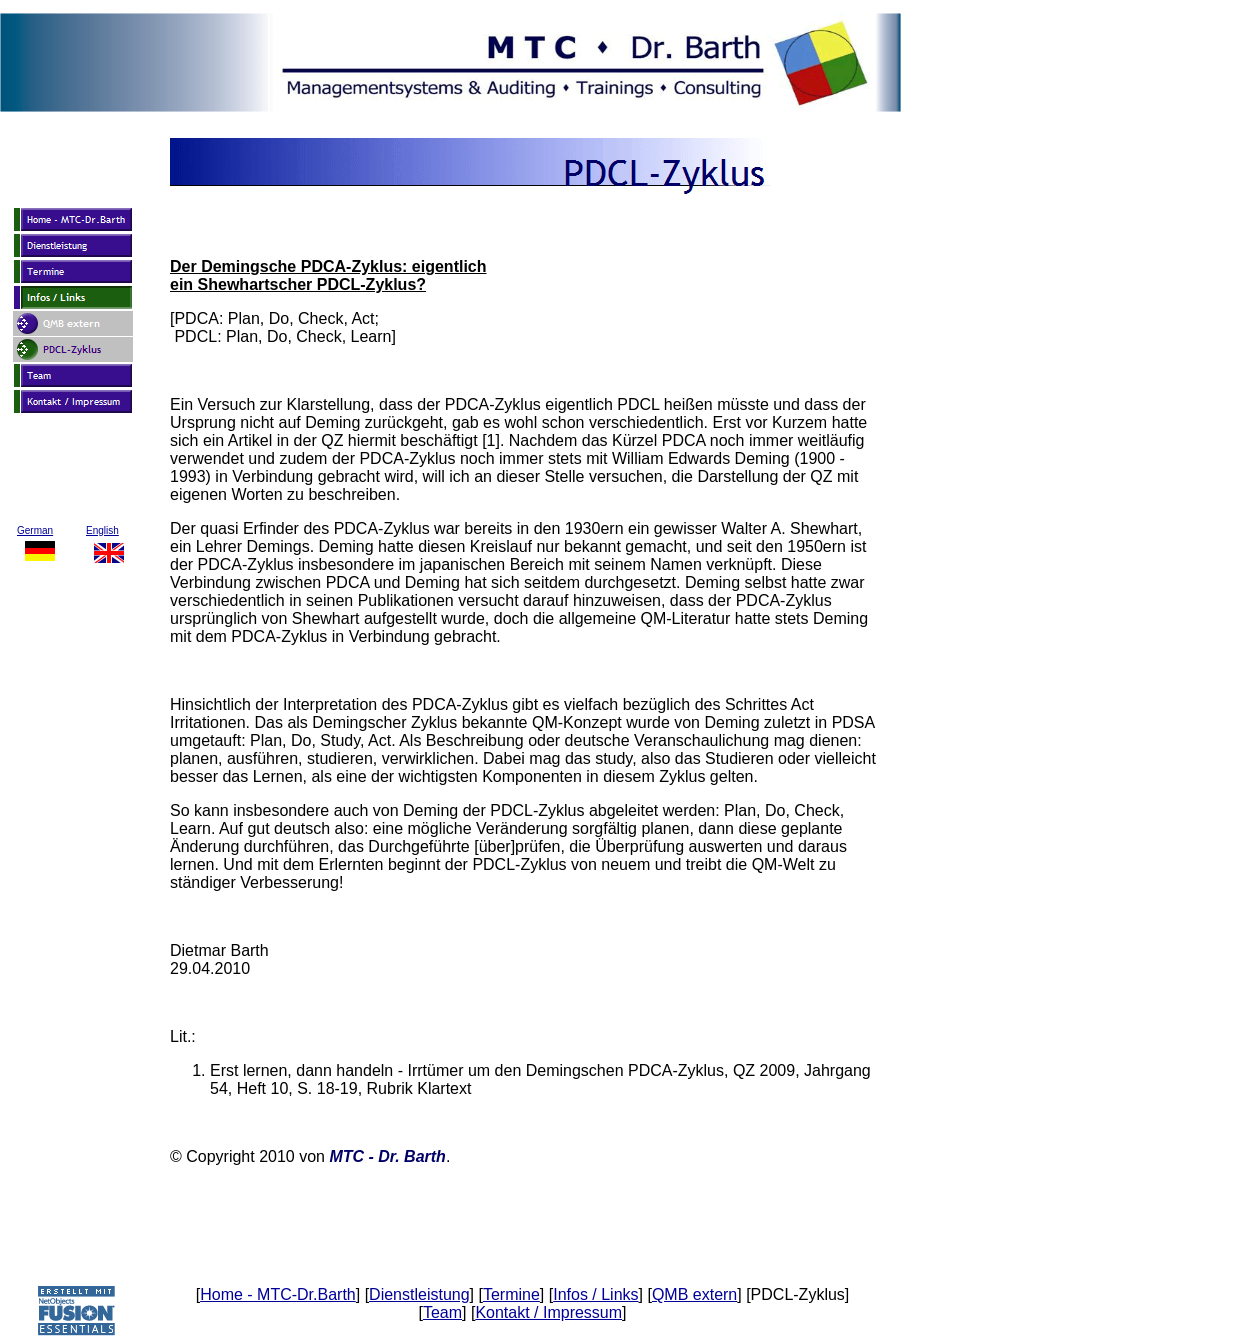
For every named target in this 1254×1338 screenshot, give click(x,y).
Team (442, 1312)
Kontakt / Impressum (548, 1312)
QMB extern (694, 1294)
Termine (511, 1294)
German (35, 530)
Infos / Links (595, 1294)
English (102, 530)
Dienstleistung (419, 1294)
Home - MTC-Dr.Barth (278, 1294)
